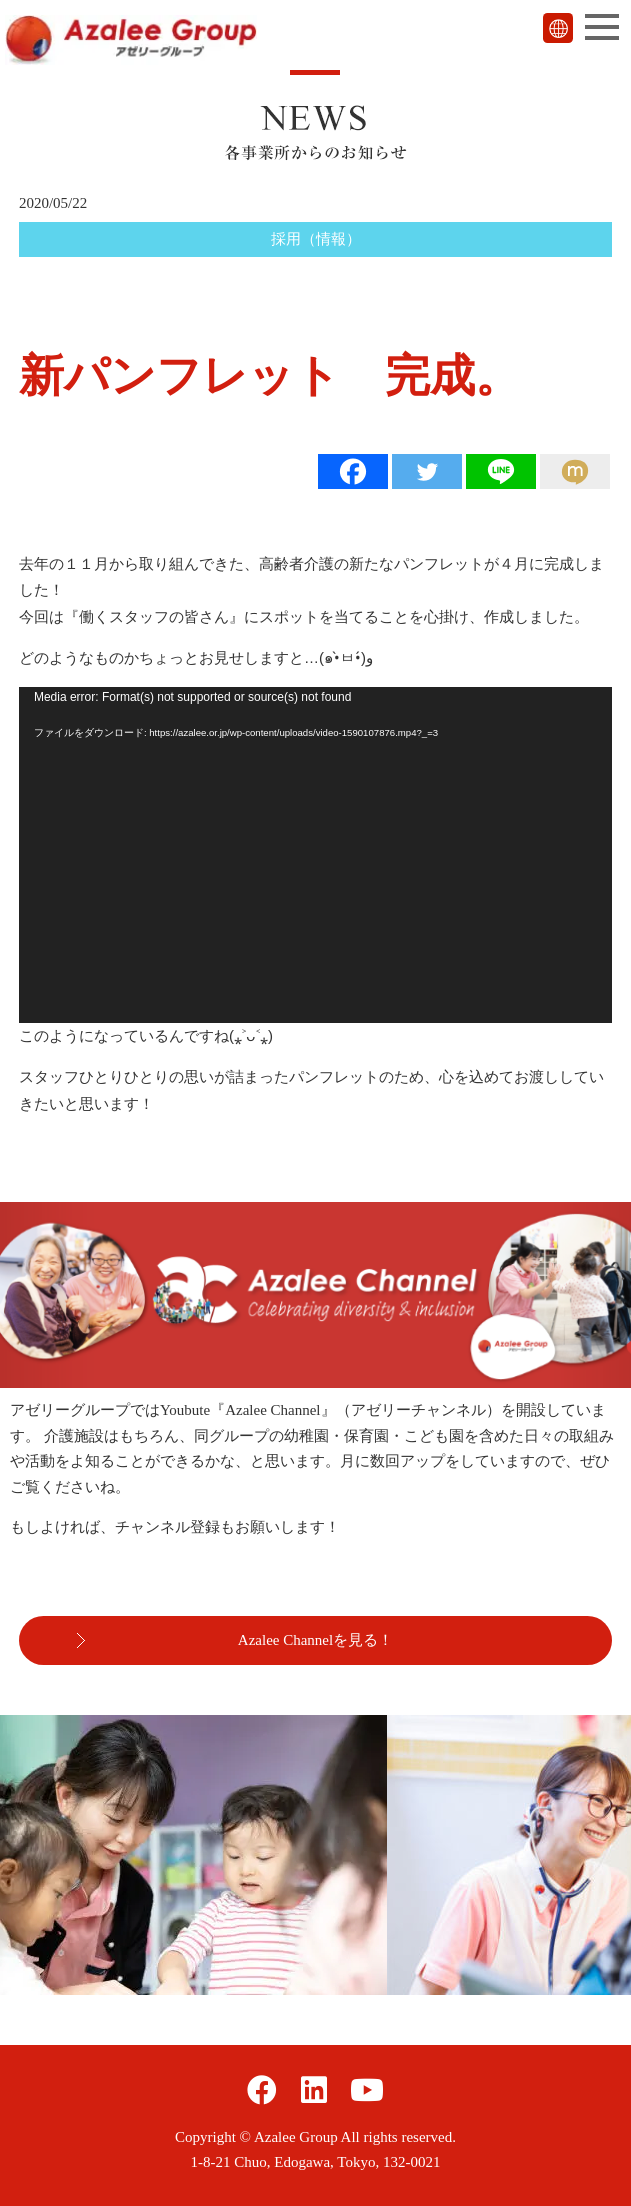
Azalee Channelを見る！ (315, 1640)
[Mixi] (575, 471)
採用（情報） (316, 239)
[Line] (501, 471)
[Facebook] (353, 471)
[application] (315, 855)
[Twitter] (427, 471)
